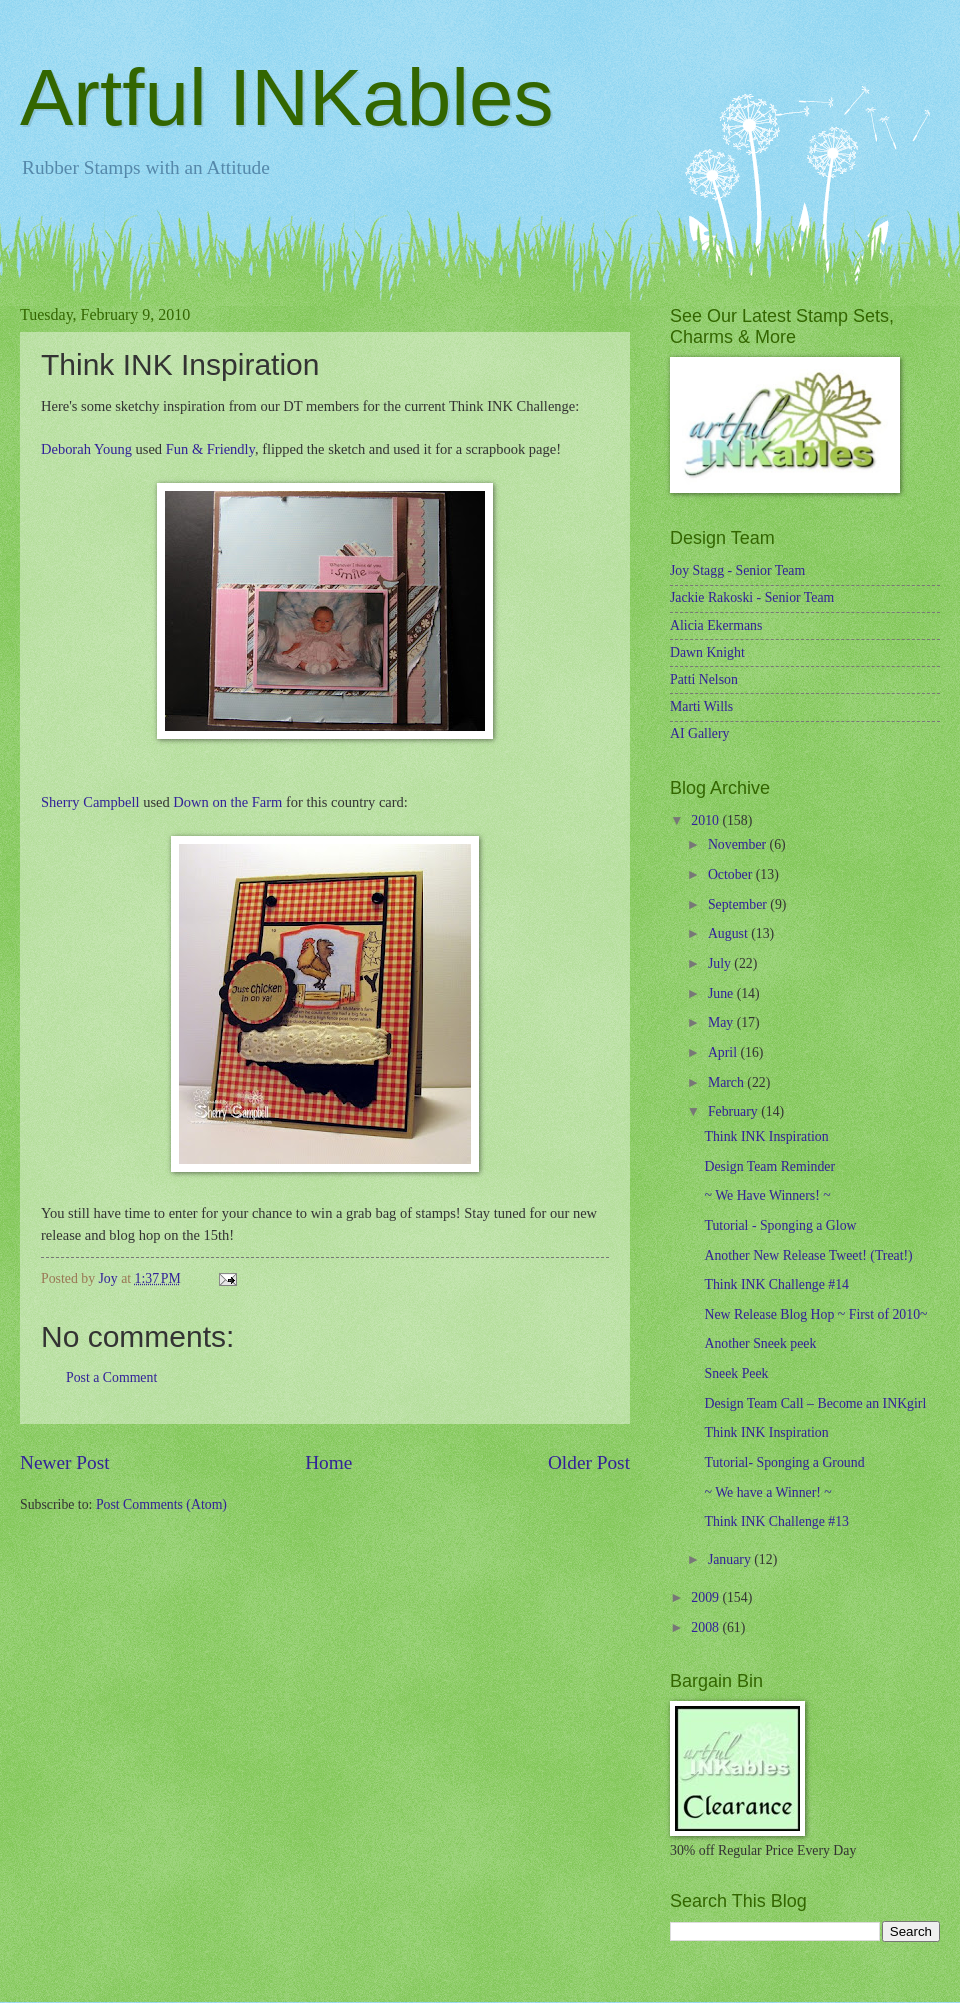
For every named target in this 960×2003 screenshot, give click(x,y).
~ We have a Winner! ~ (767, 1492)
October (732, 874)
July (721, 963)
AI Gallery (699, 733)
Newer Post (65, 1462)
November (739, 844)
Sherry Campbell (90, 802)
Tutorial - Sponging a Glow (780, 1225)
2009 (706, 1597)
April (724, 1052)
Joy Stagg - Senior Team (737, 570)
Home (328, 1462)
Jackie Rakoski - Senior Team (752, 597)
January (731, 1559)
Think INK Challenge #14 (776, 1284)
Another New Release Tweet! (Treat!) (808, 1255)
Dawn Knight (707, 652)
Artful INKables (287, 97)
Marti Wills (701, 706)
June (722, 993)
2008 (706, 1627)
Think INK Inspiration (766, 1136)
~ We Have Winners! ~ (767, 1195)
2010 (706, 820)
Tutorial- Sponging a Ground (784, 1462)
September (739, 904)
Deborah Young (86, 449)
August (729, 933)
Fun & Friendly (210, 449)
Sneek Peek (736, 1373)
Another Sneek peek (760, 1343)
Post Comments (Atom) (161, 1504)
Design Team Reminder (769, 1166)
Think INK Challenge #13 (776, 1521)
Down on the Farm (227, 802)
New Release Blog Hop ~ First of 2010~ (815, 1314)
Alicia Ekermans (716, 625)
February (734, 1111)
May (722, 1022)
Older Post (589, 1462)
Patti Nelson (704, 679)
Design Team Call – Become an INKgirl (815, 1403)
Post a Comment (111, 1377)
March (727, 1082)
